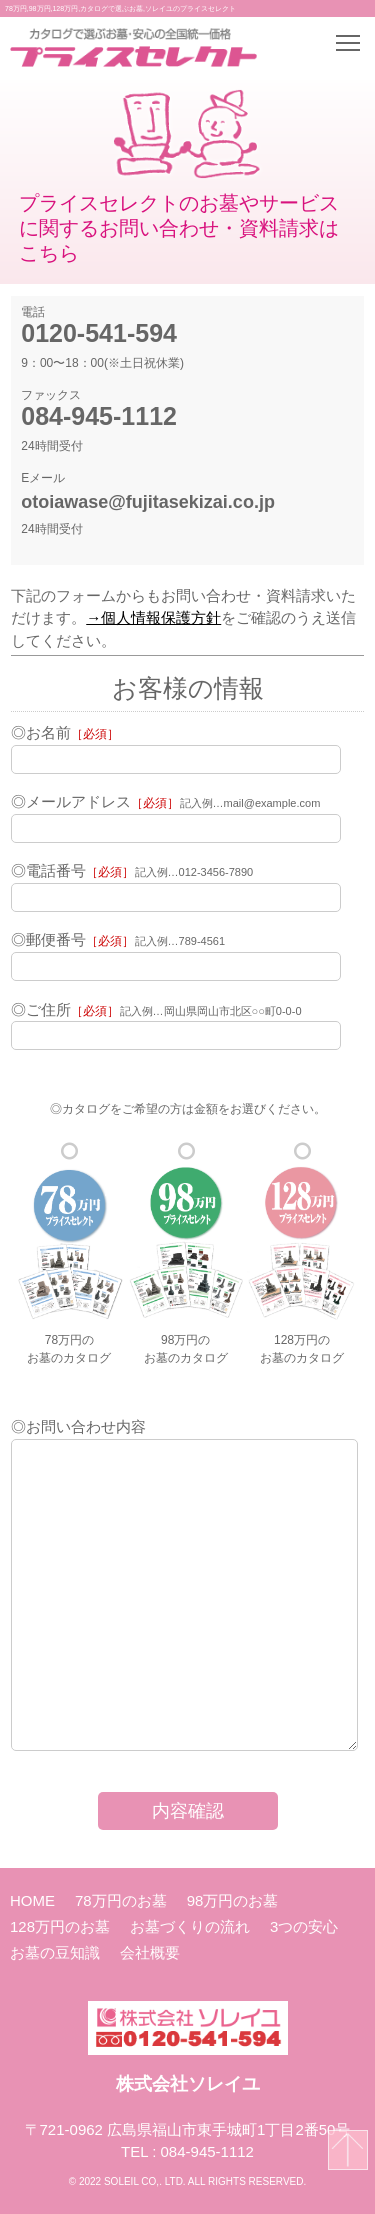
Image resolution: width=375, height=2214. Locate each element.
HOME (32, 1900)
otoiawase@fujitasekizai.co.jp (148, 502)
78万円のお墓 (121, 1900)
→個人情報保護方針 (153, 617)
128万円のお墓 (60, 1926)
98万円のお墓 (233, 1900)
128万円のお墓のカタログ (302, 1253)
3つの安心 (304, 1926)
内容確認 (188, 1811)
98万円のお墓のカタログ (186, 1253)
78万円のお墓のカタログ (69, 1253)
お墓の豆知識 (55, 1952)
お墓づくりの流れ (190, 1926)
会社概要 (150, 1952)
